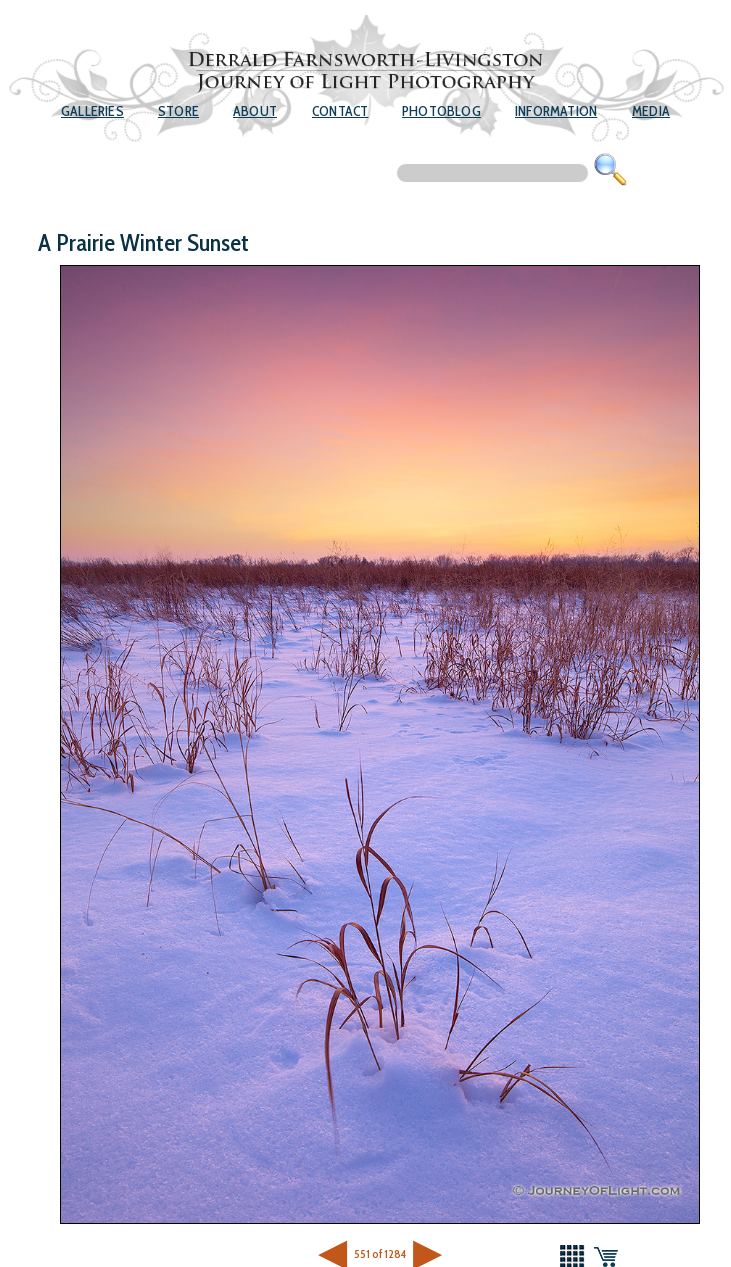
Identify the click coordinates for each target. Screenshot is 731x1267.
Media (651, 111)
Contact (340, 111)
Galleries (92, 111)
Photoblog (441, 111)
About (255, 111)
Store (178, 111)
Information (556, 111)
